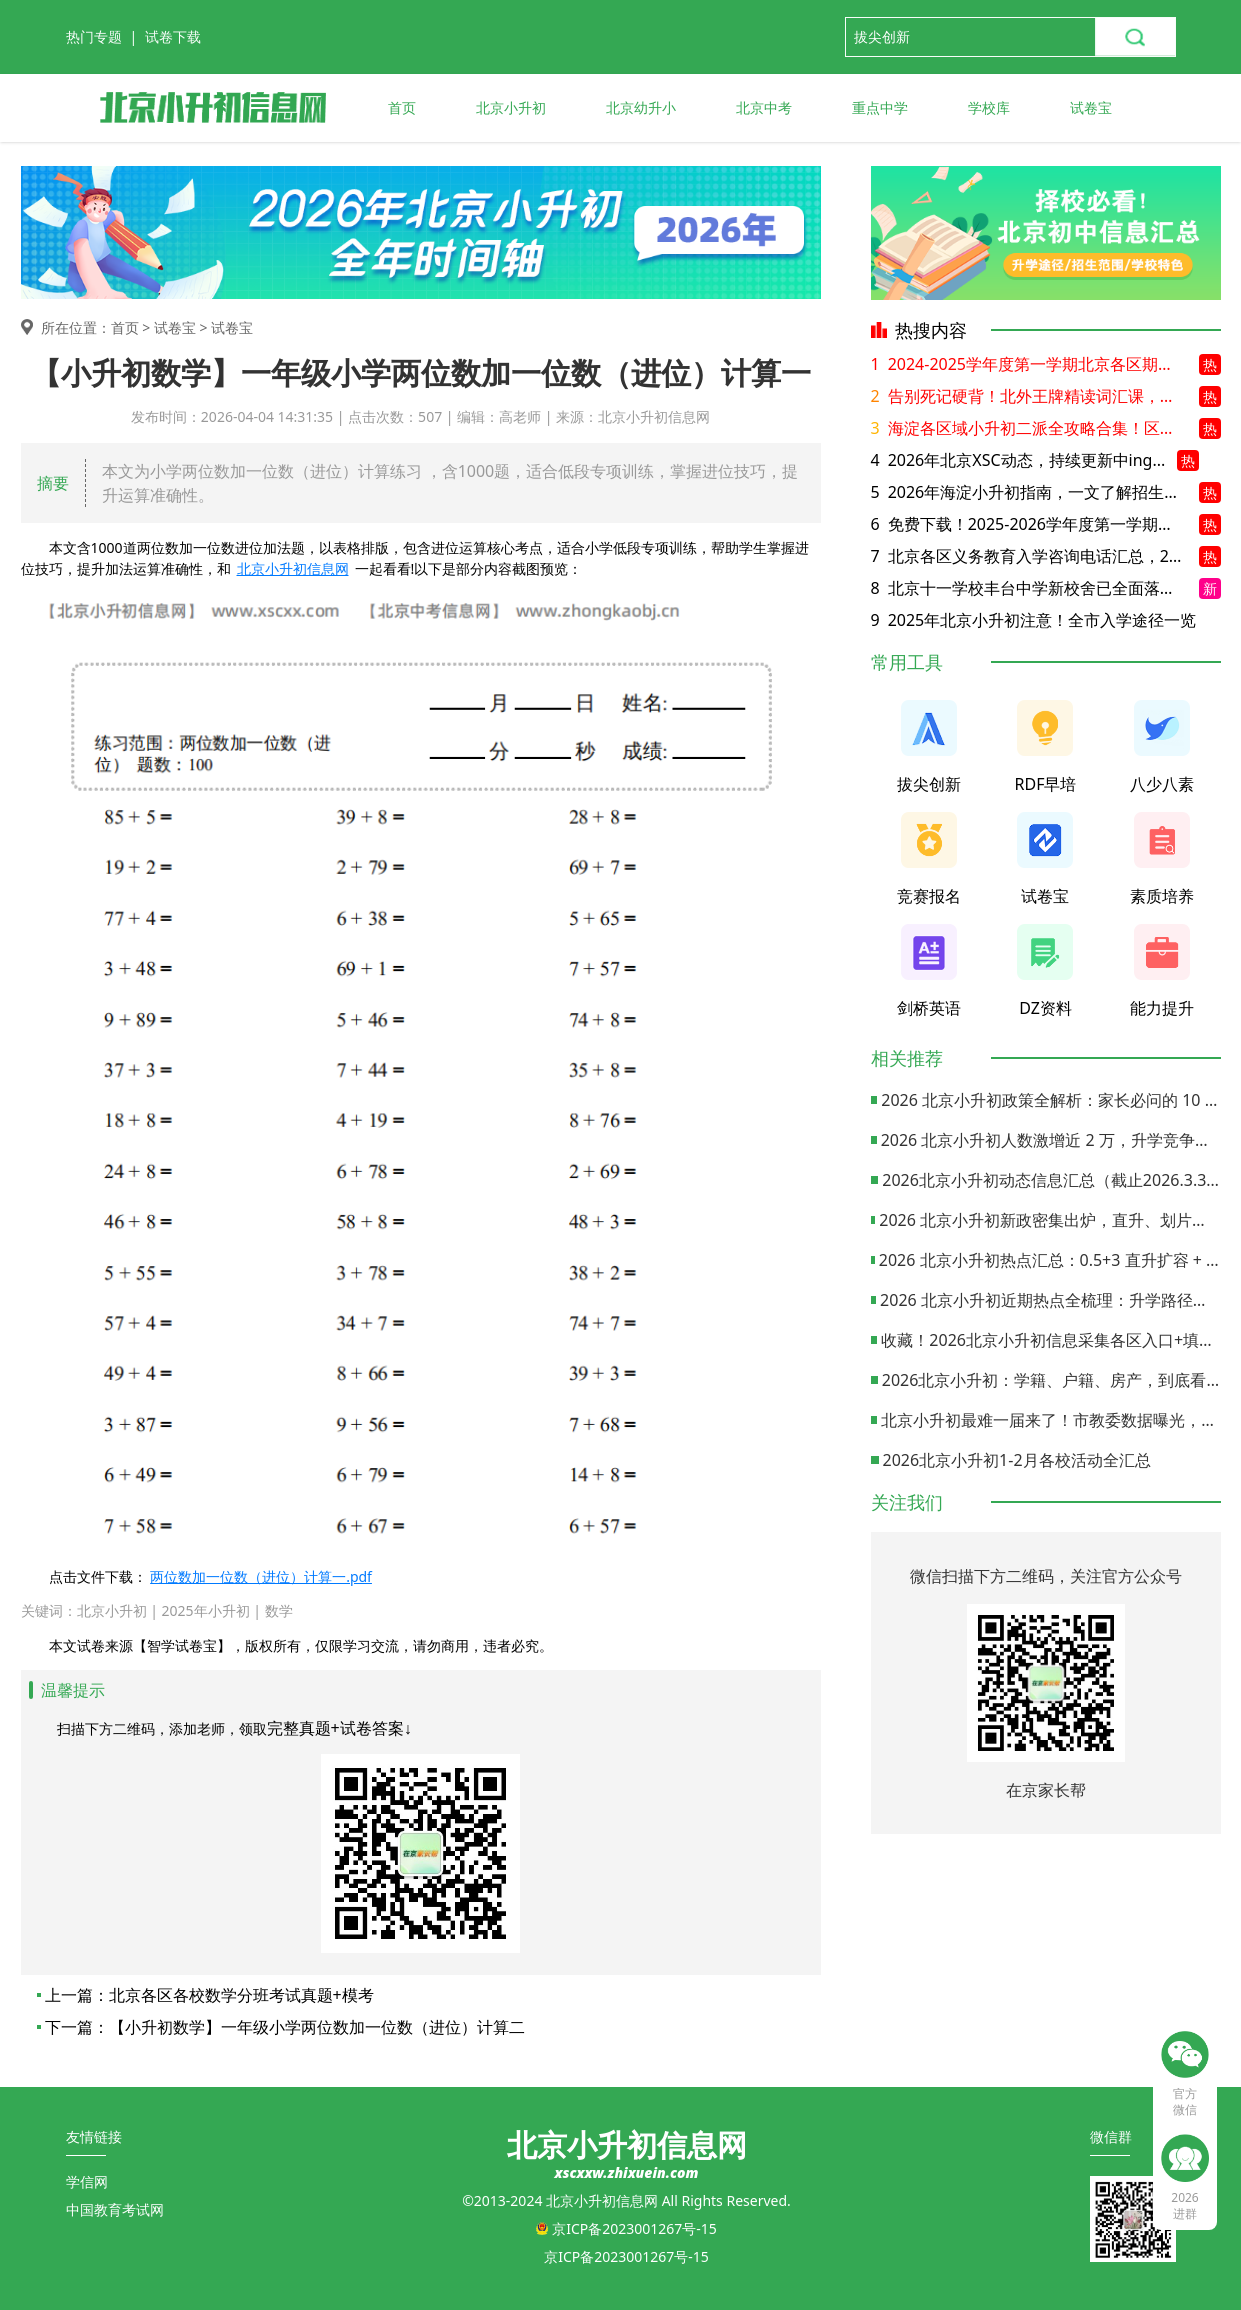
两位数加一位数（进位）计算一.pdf (261, 1576)
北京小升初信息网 (293, 568)
